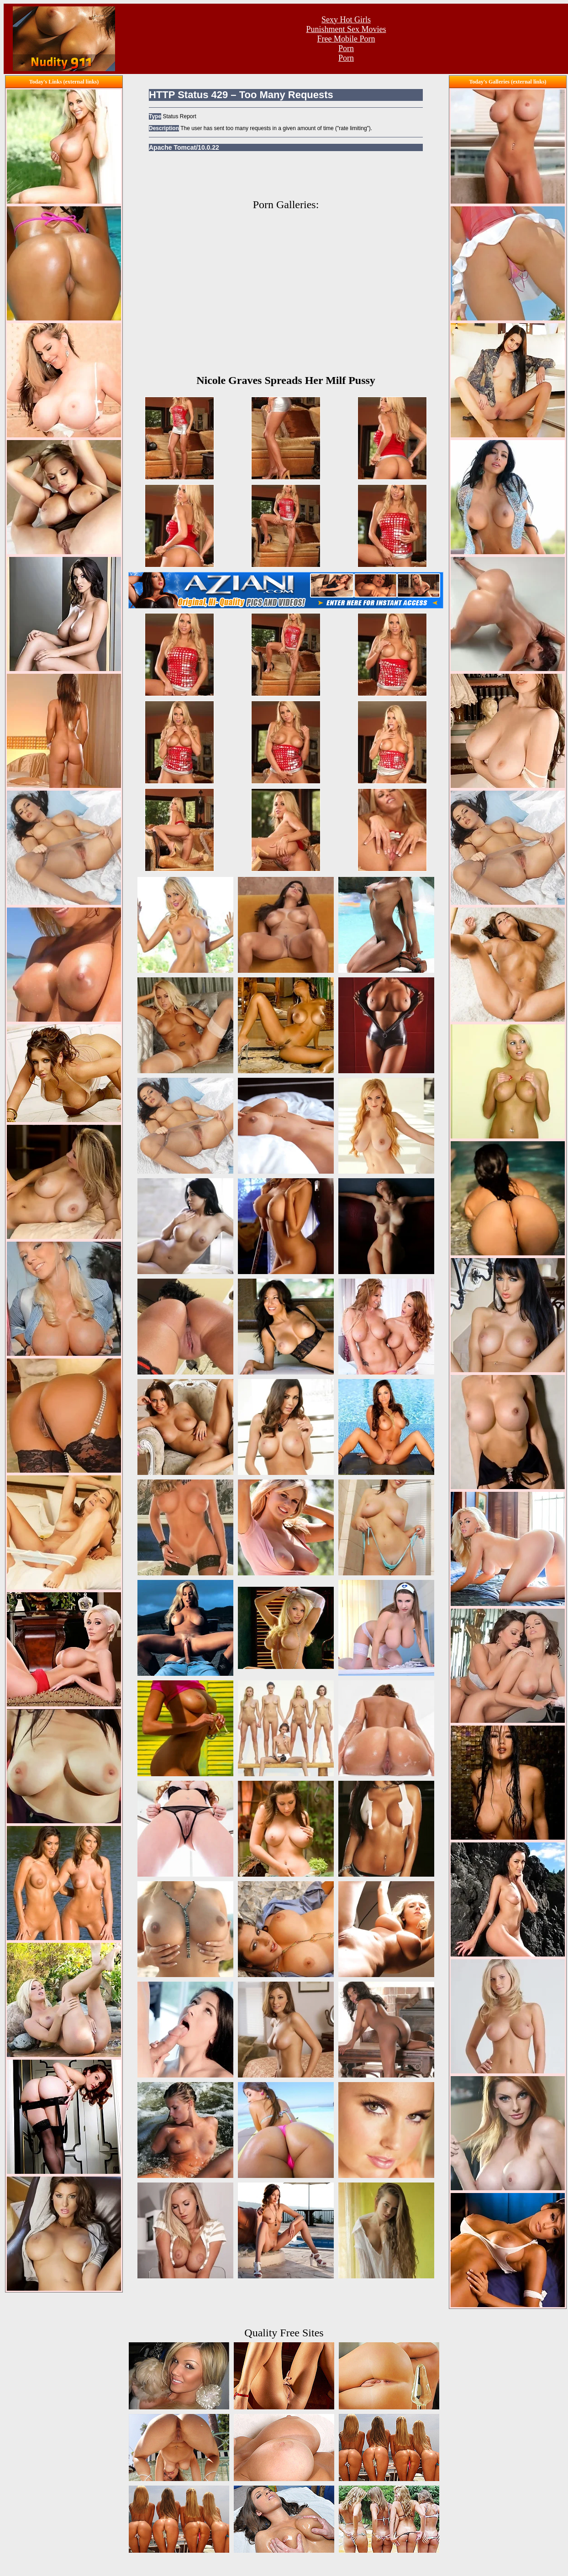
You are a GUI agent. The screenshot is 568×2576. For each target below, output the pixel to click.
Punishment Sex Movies (346, 29)
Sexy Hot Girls (346, 19)
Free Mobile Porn (346, 38)
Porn (346, 48)
